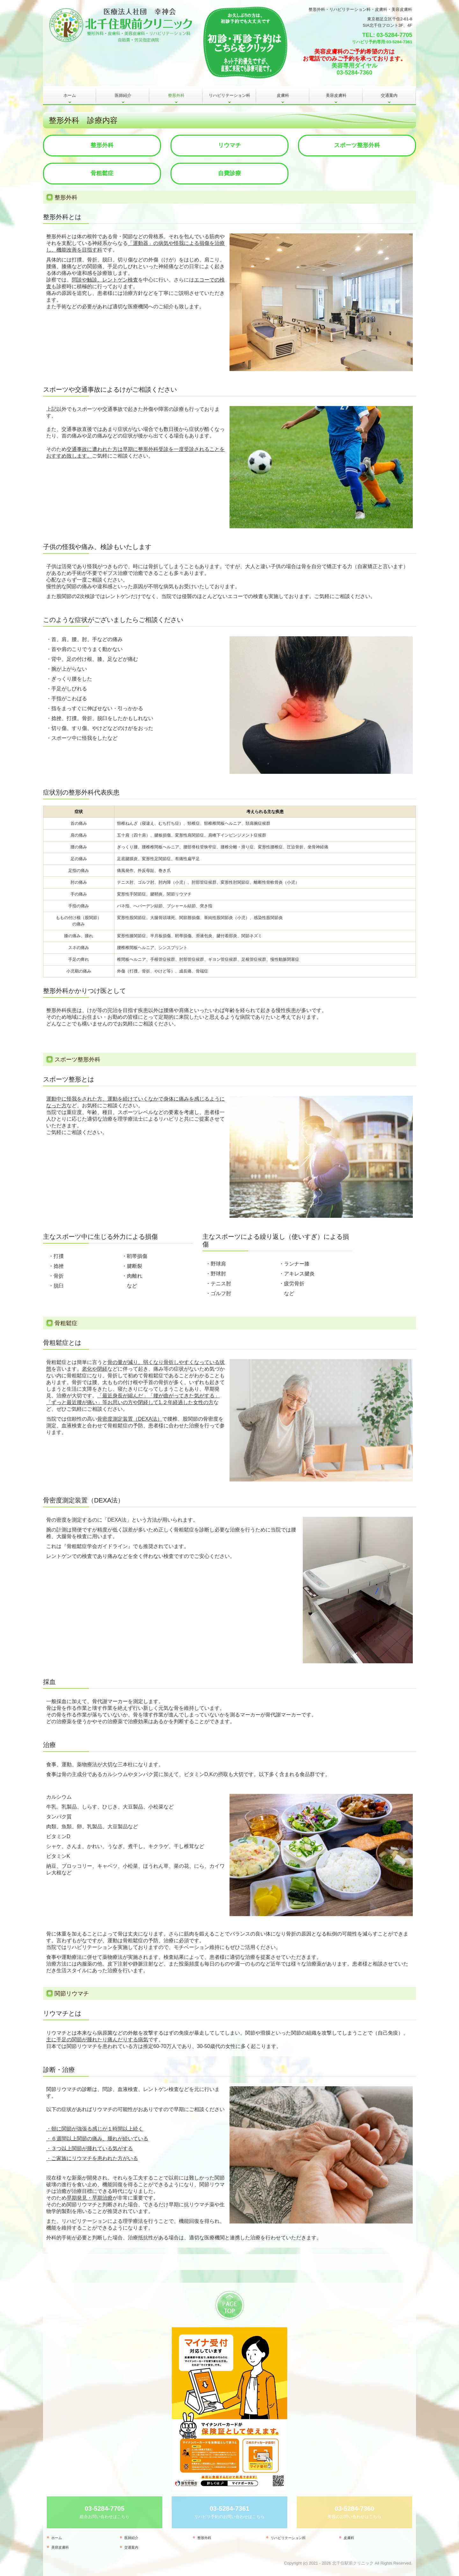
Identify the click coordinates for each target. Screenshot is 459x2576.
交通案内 (389, 95)
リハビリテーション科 (229, 95)
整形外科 (176, 95)
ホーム (69, 95)
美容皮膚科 (336, 95)
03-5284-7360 (354, 72)
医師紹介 (123, 95)
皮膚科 (283, 95)
